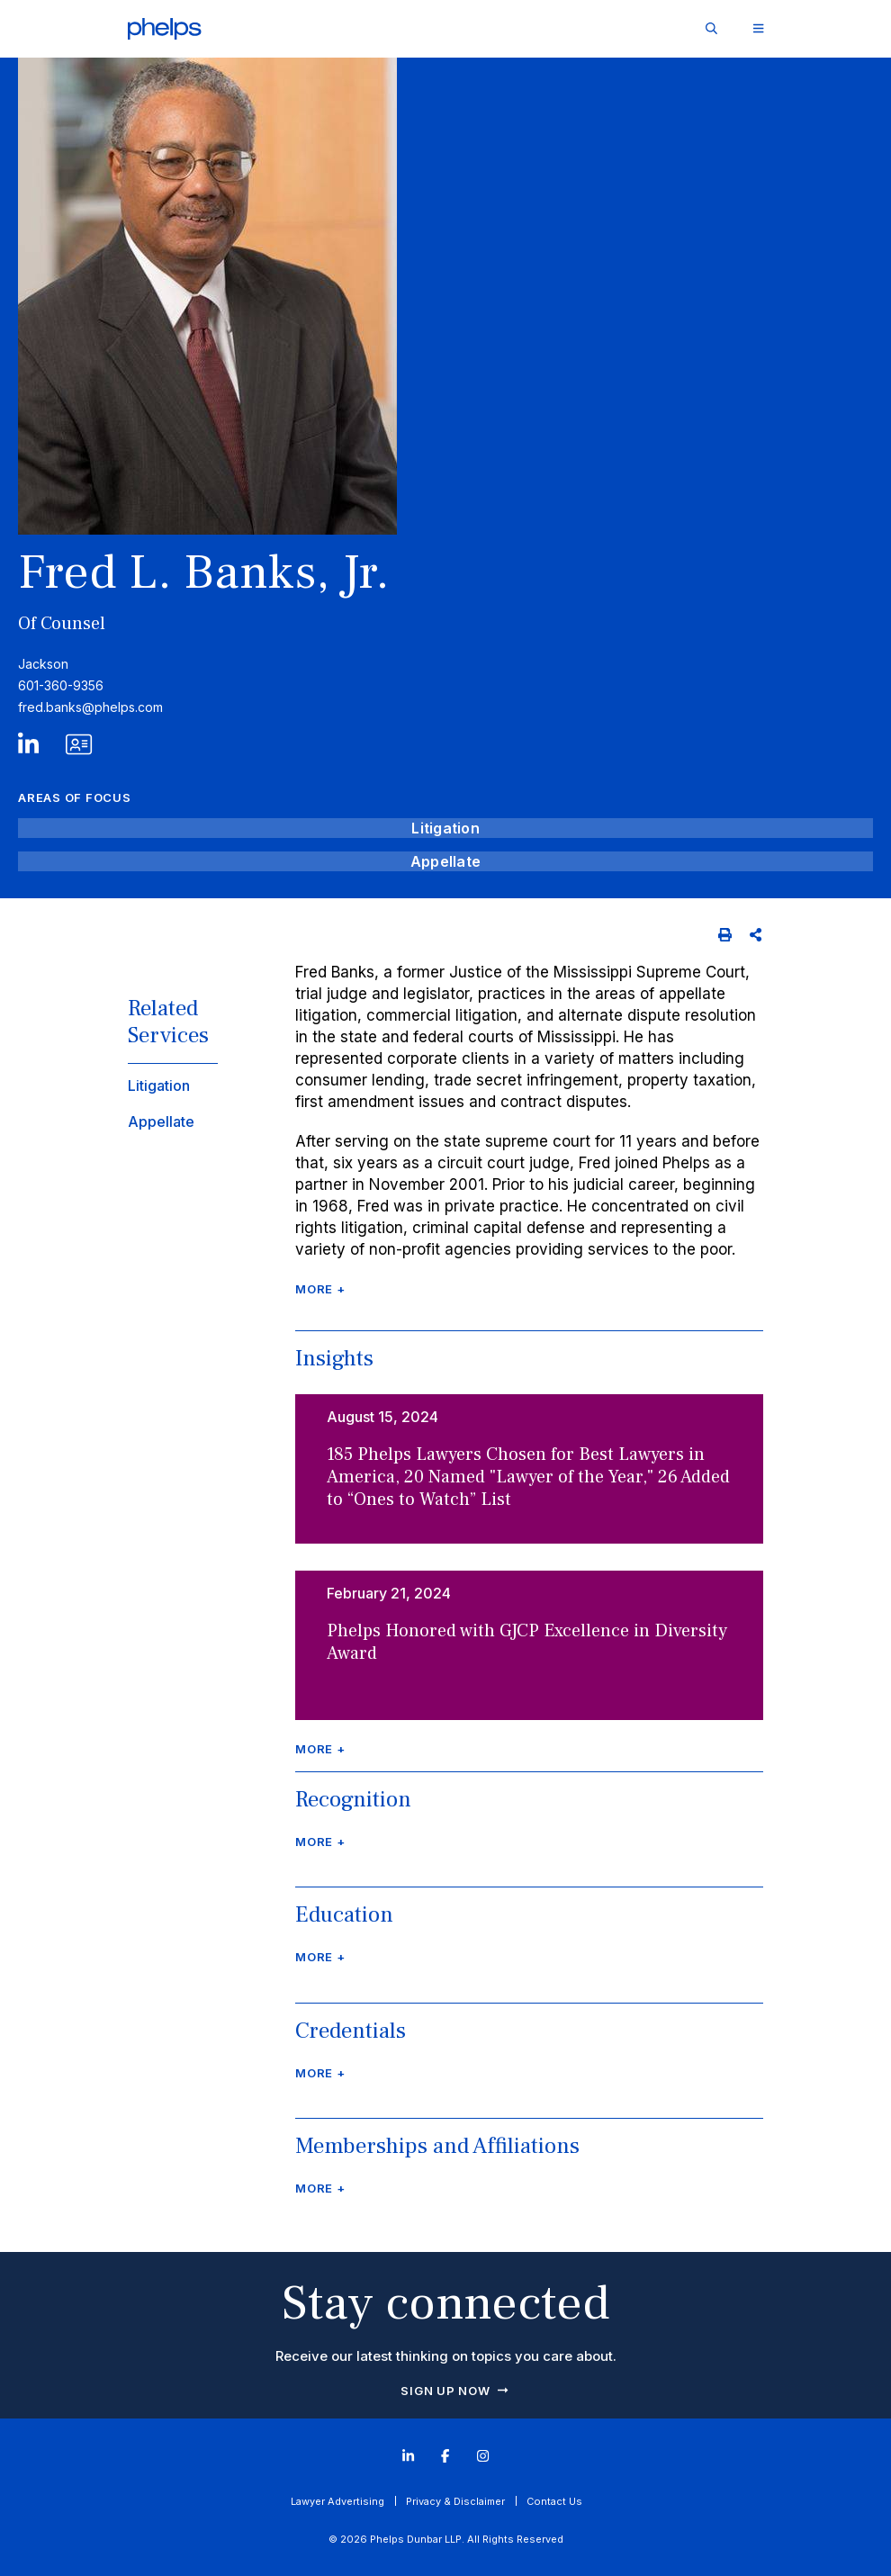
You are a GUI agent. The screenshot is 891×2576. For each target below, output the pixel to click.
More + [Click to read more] (320, 1289)
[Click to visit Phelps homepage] (165, 29)
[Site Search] (711, 28)
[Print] (725, 935)
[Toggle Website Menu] (758, 29)
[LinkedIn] (28, 749)
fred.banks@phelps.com (90, 707)
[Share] (756, 935)
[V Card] (62, 749)
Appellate (445, 861)
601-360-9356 (61, 685)
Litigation (445, 828)
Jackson (43, 663)
